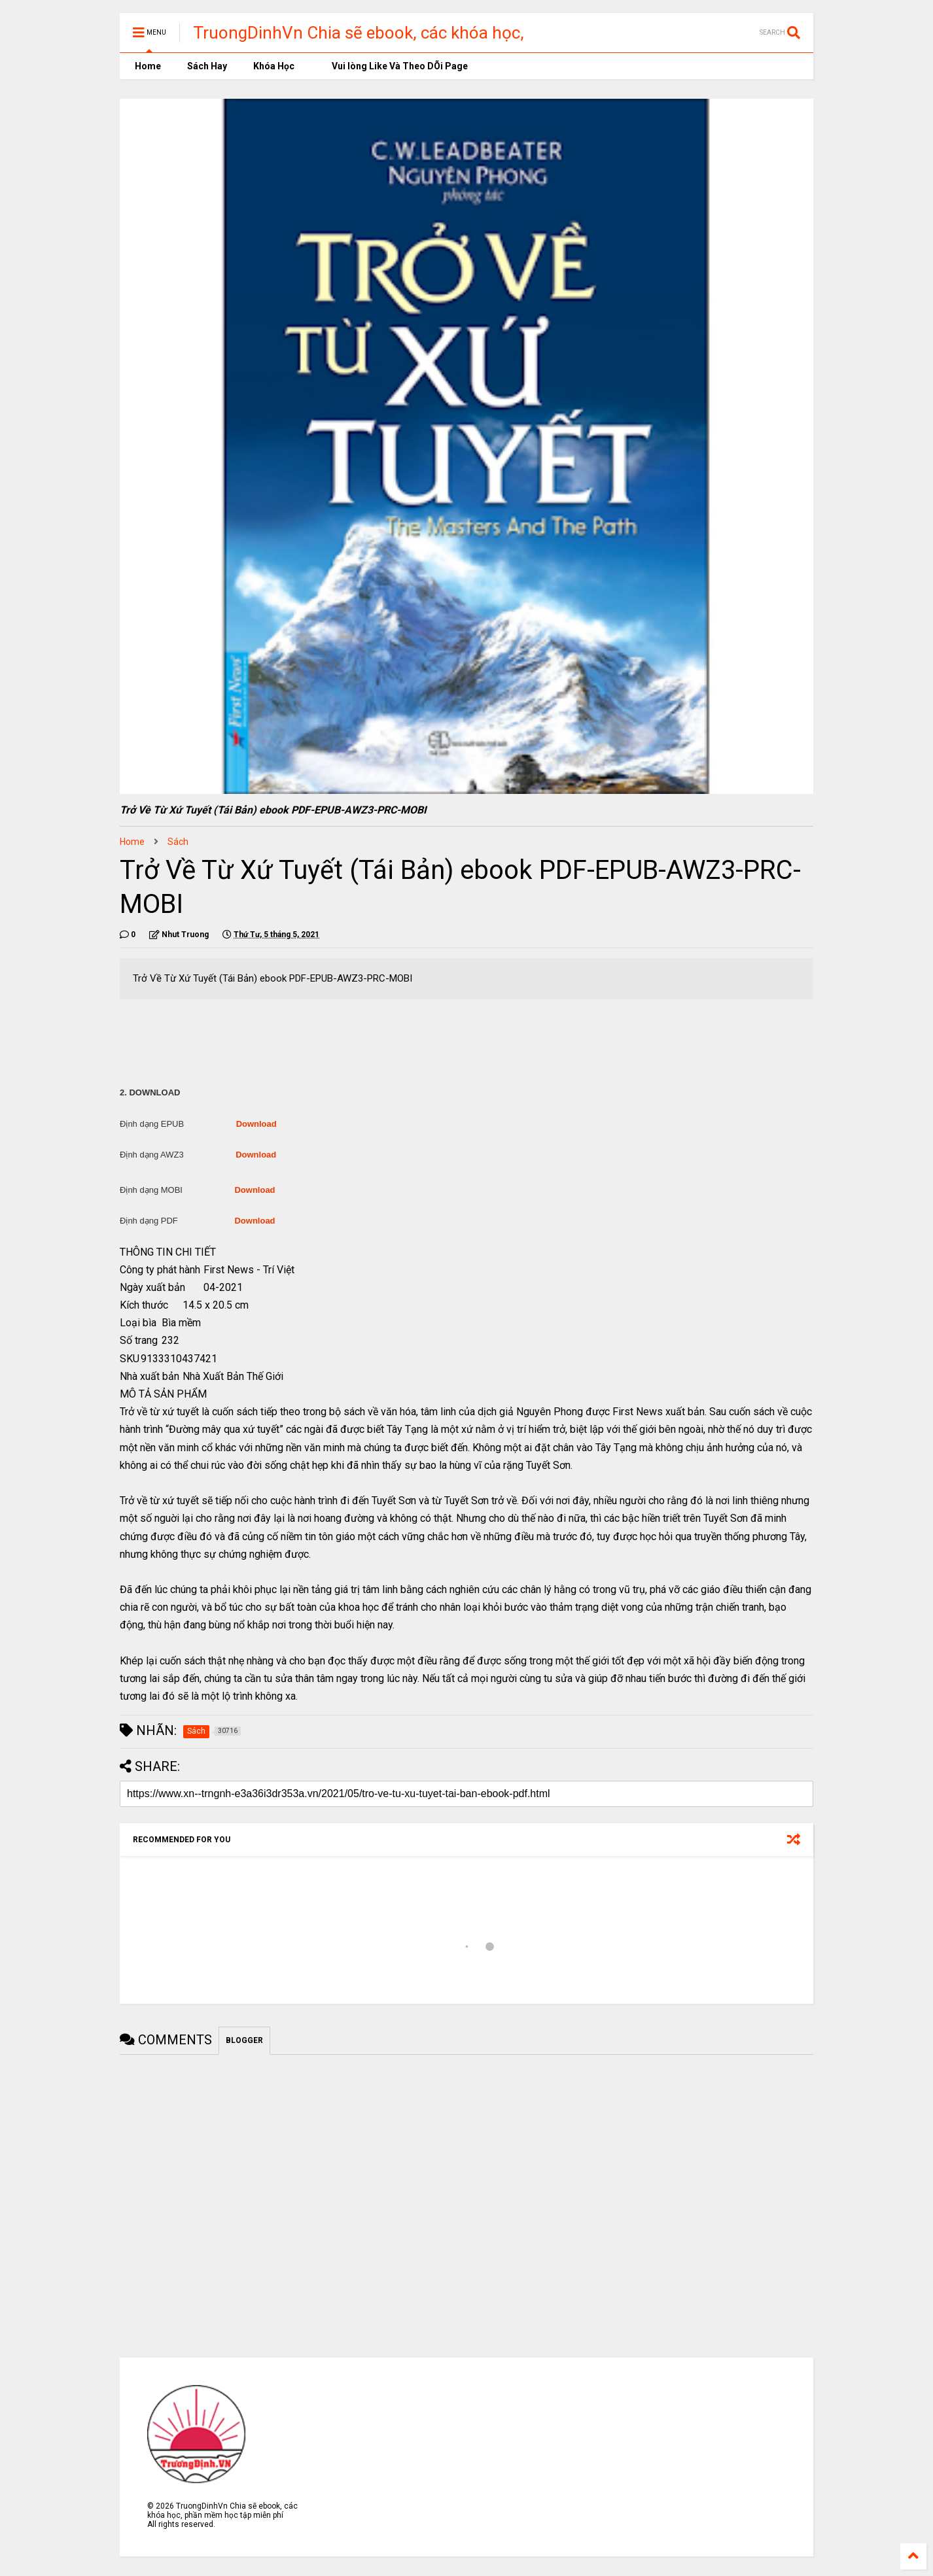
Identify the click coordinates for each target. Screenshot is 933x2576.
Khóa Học (273, 66)
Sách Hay (207, 66)
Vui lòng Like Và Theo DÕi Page (394, 66)
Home (147, 66)
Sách (177, 841)
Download (256, 1124)
